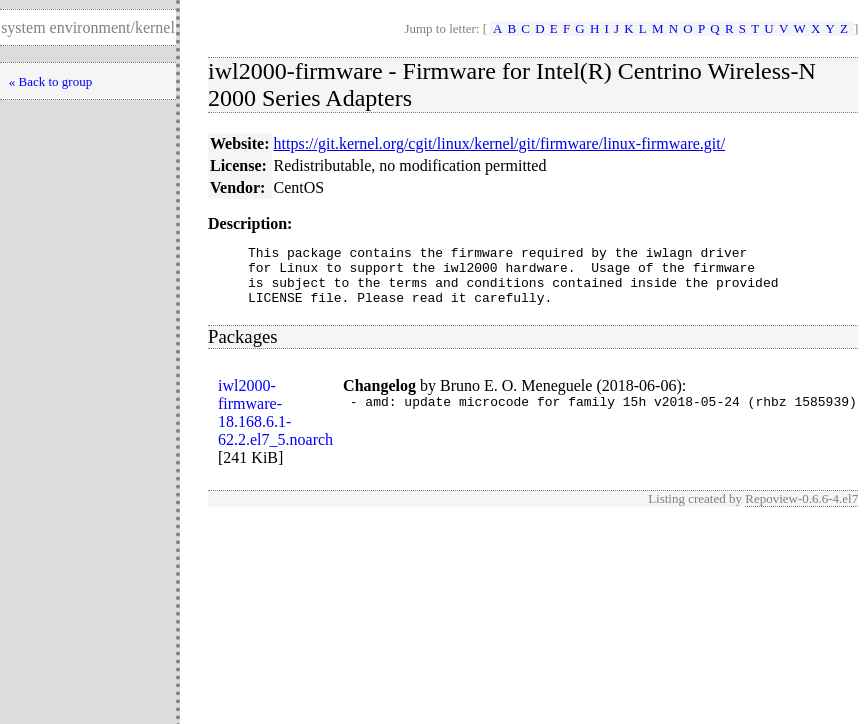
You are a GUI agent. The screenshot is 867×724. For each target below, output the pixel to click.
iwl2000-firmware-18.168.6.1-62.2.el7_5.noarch (275, 424)
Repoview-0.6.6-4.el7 (801, 510)
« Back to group (50, 81)
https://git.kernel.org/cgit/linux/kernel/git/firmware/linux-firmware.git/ (500, 143)
